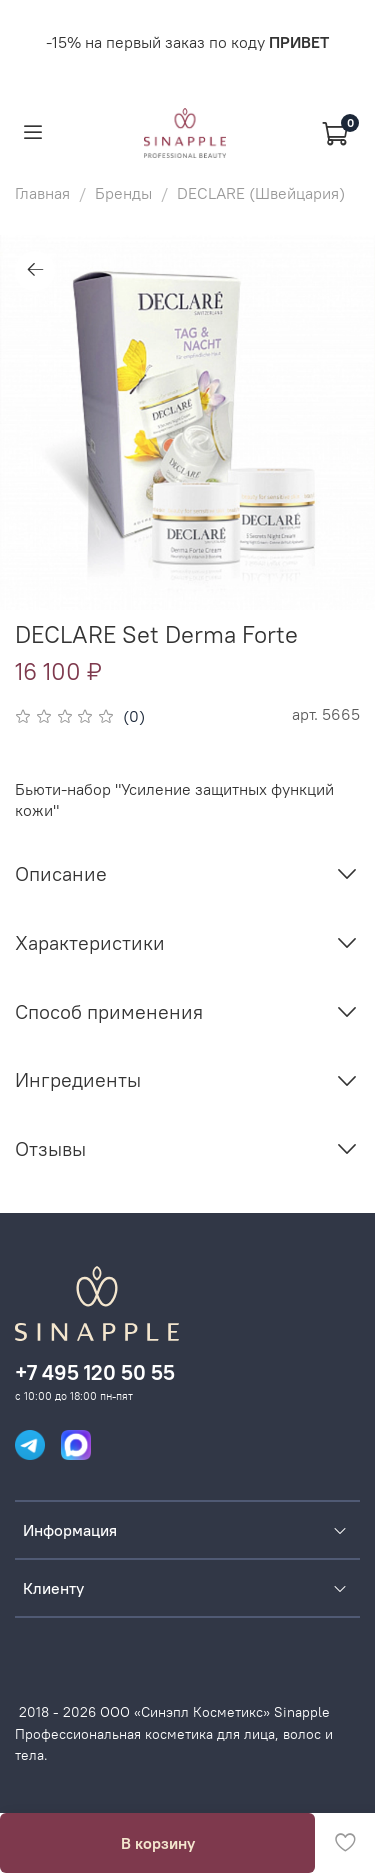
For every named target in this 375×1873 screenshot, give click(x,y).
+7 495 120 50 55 (95, 1372)
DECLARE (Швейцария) (261, 193)
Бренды (123, 193)
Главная (42, 193)
